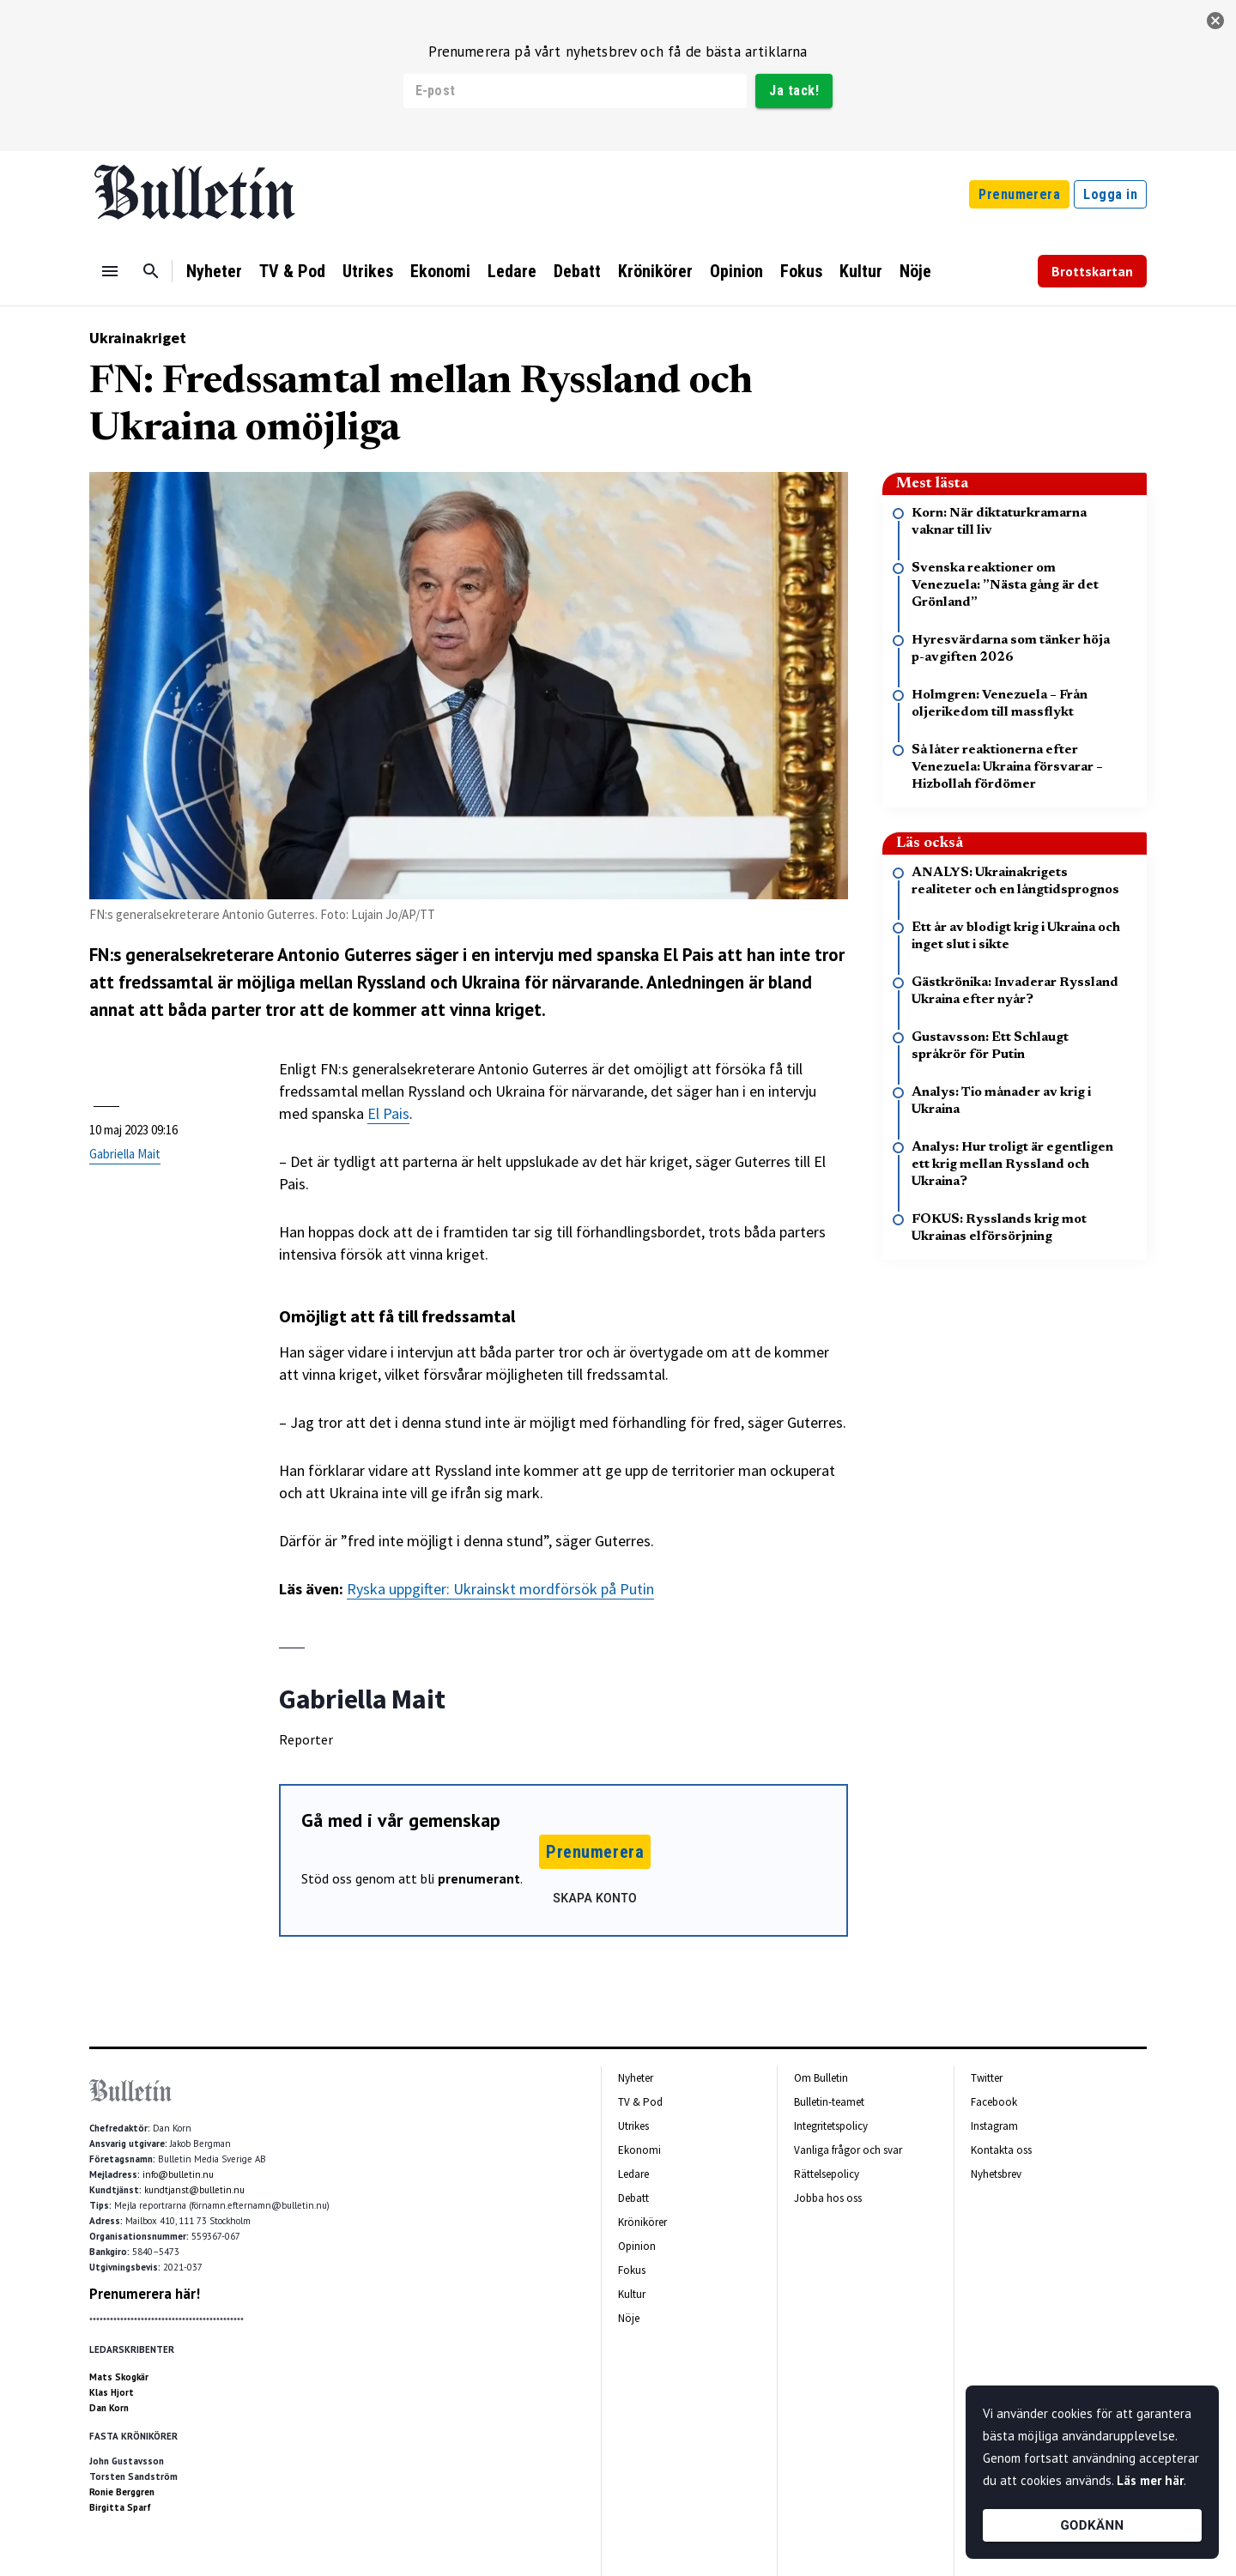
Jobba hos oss (828, 2198)
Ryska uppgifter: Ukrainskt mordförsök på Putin (500, 1589)
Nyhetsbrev (996, 2174)
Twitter (987, 2078)
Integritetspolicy (831, 2126)
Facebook (994, 2102)
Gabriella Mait (125, 1154)
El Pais (388, 1113)
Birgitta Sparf (120, 2507)
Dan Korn (109, 2408)
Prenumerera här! (144, 2293)
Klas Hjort (111, 2392)
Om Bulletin (821, 2078)
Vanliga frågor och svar (848, 2150)
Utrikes (367, 271)
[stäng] (1215, 20)
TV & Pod (292, 271)
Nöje (915, 271)
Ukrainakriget (137, 338)
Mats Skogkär (118, 2377)
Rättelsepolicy (826, 2174)
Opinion (736, 271)
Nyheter (214, 271)
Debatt (577, 271)
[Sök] (151, 271)
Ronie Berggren (121, 2492)
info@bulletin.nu (178, 2174)
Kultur (860, 271)
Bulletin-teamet (829, 2102)
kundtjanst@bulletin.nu (194, 2190)
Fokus (801, 271)
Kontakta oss (1001, 2150)
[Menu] (109, 271)
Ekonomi (440, 271)
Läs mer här (1150, 2480)
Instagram (994, 2126)
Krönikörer (655, 271)
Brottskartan (1092, 271)
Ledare (512, 271)
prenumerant (479, 1878)
